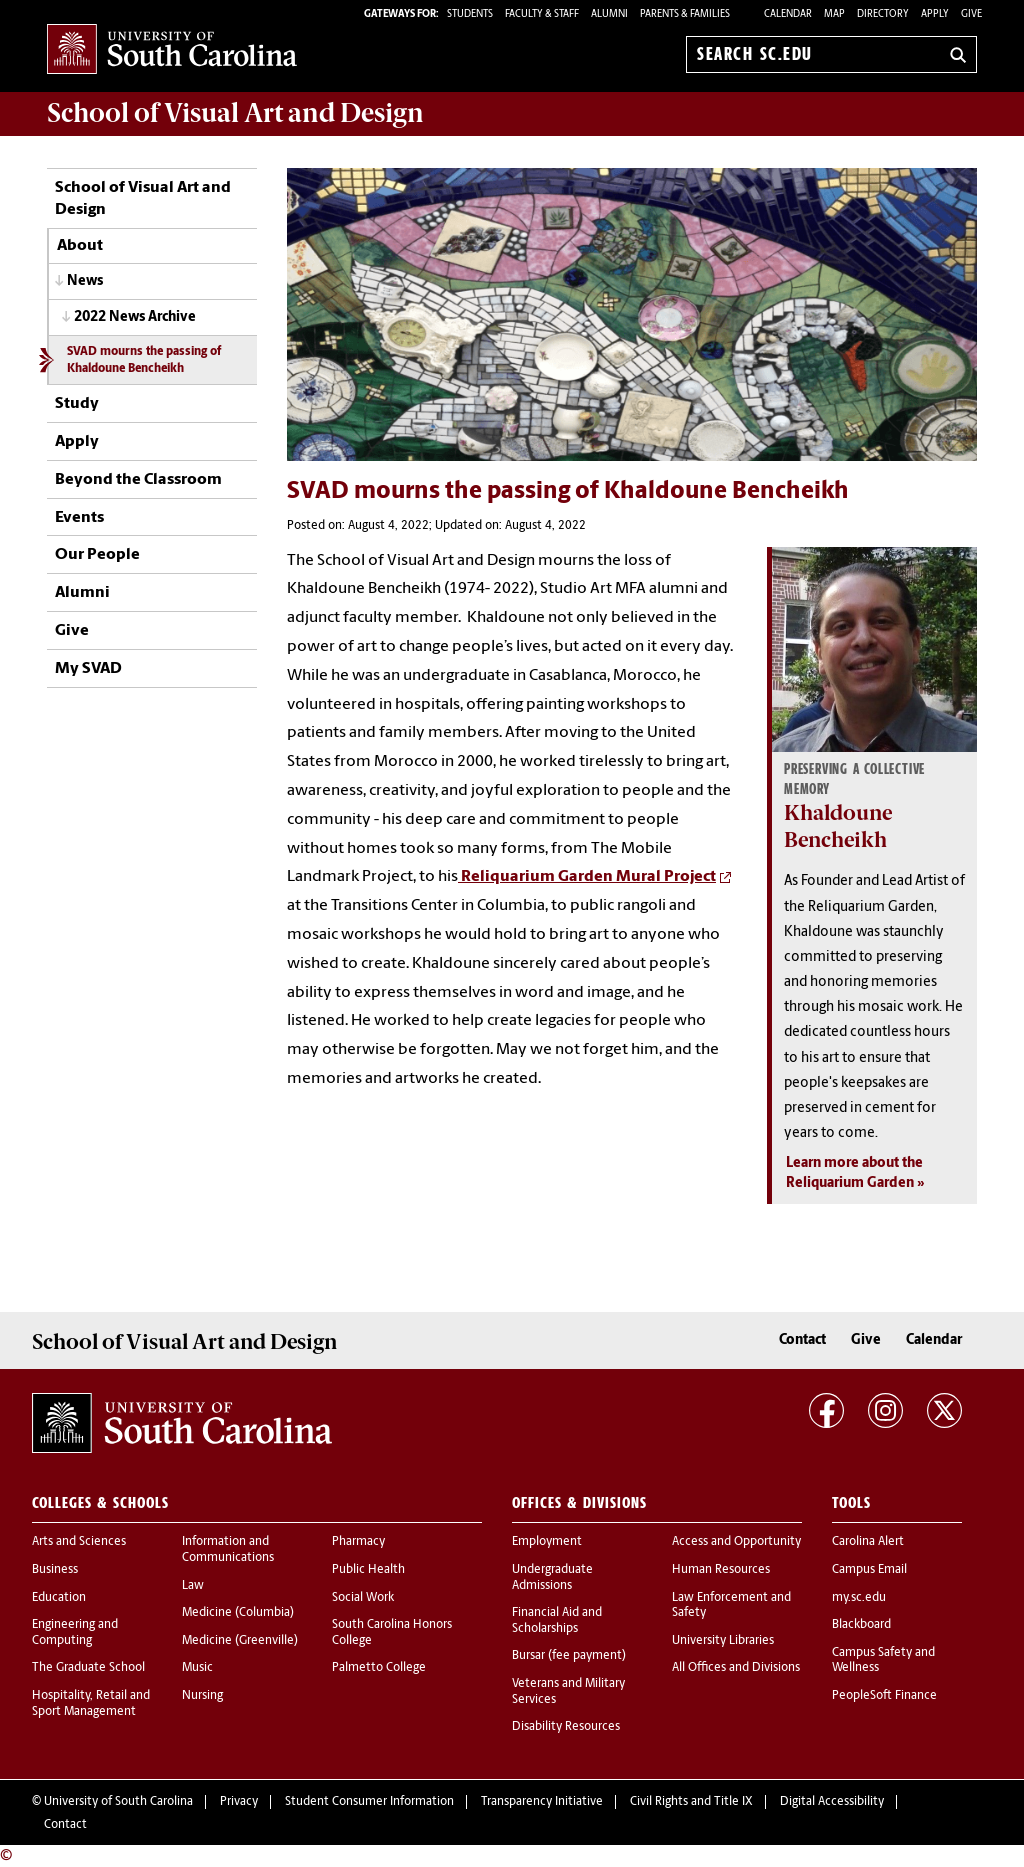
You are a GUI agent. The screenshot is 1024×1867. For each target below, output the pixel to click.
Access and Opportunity (736, 1542)
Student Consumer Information (369, 1802)
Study (77, 404)
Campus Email (869, 1570)
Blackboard (861, 1625)
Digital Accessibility (832, 1802)
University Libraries (723, 1641)
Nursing (202, 1696)
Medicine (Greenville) (240, 1641)
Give (971, 14)
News (85, 281)
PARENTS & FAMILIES (685, 14)
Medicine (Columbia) (238, 1613)
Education (59, 1598)
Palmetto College (379, 1668)
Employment (547, 1542)
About (80, 246)
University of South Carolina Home (172, 50)
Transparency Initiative (542, 1802)
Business (55, 1570)
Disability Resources (566, 1727)
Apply (935, 14)
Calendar (788, 14)
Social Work (363, 1598)
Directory (883, 14)
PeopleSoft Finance (884, 1696)
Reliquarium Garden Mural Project (587, 877)
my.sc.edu (859, 1598)
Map (834, 14)
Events (79, 518)
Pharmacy (358, 1542)
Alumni (82, 593)
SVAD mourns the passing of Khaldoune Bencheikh (144, 360)
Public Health (368, 1570)
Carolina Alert (868, 1542)
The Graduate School (88, 1668)
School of (235, 113)
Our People (97, 555)
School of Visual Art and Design (143, 199)
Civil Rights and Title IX (691, 1802)
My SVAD (88, 669)
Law (193, 1586)
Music (197, 1668)
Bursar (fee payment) (569, 1656)
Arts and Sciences (79, 1542)
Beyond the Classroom (138, 480)
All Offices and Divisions (736, 1668)
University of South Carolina (118, 1802)
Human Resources (721, 1570)
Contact (802, 1340)
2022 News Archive (135, 317)
